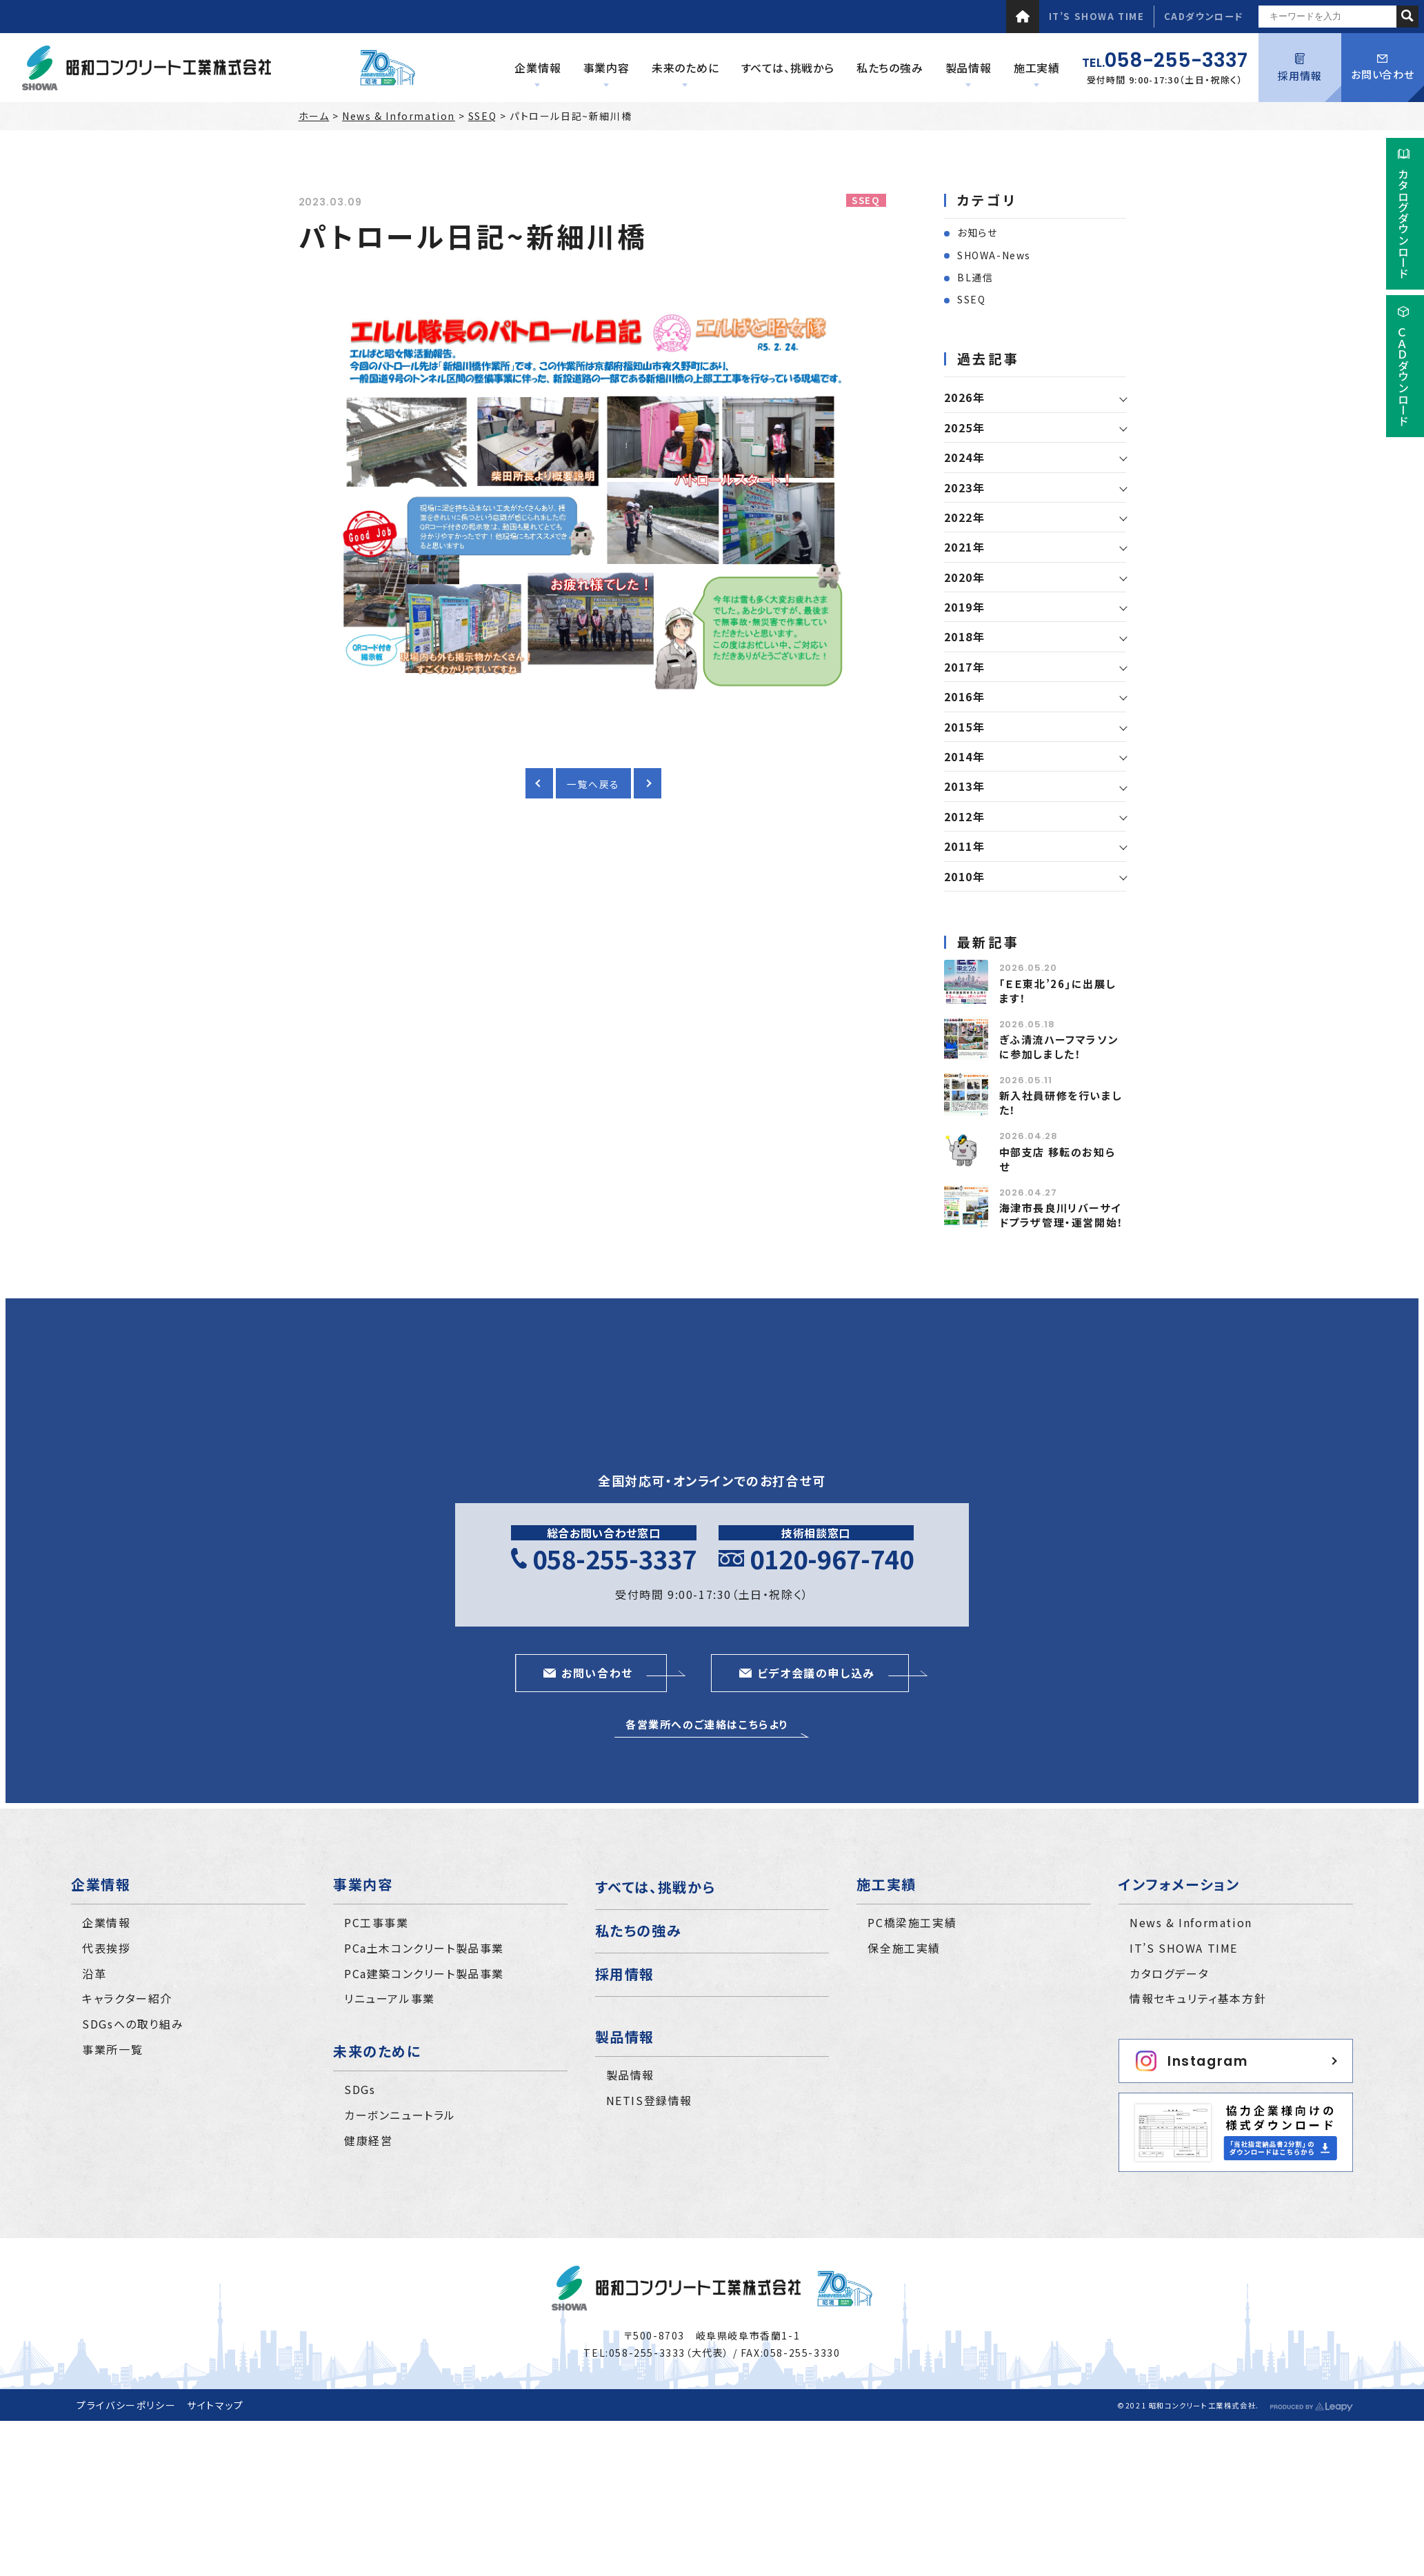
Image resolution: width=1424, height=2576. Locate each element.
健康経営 (368, 2140)
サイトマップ (215, 2405)
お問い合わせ (1382, 67)
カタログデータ (1169, 1973)
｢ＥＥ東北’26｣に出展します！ (1057, 990)
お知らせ (977, 232)
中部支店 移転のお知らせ (1057, 1159)
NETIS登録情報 (649, 2100)
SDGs (359, 2089)
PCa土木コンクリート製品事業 (424, 1948)
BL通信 (975, 277)
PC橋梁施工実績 (912, 1922)
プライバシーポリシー (126, 2405)
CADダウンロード (1203, 16)
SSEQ (482, 116)
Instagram (1191, 2061)
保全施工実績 (904, 1948)
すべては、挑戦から (655, 1887)
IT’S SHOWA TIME (1097, 16)
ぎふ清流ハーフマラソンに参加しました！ (1059, 1046)
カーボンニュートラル (400, 2114)
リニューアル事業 (389, 1998)
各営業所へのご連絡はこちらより (706, 1724)
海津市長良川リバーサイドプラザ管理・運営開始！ (1061, 1214)
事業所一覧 (112, 2049)
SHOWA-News (994, 255)
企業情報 (106, 1922)
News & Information (398, 116)
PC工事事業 (376, 1922)
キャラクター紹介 (127, 1998)
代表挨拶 (106, 1948)
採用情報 (1299, 67)
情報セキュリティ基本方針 (1198, 1998)
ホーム (314, 116)
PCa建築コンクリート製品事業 (424, 1973)
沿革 (94, 1973)
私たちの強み (638, 1930)
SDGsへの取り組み (132, 2023)
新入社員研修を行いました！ (1061, 1102)
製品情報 (630, 2074)
